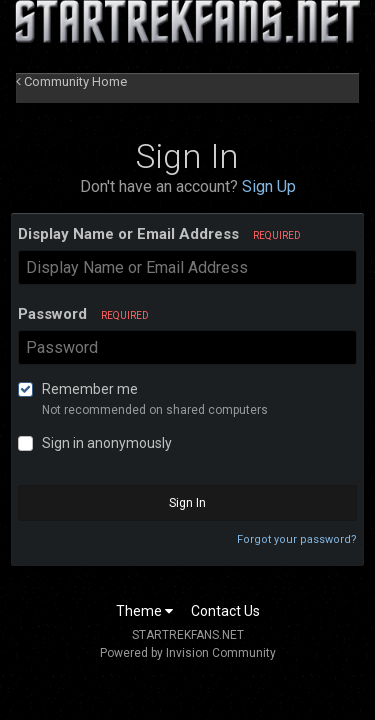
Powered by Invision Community (188, 653)
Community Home (71, 81)
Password (83, 314)
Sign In (187, 503)
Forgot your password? (297, 539)
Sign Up (269, 186)
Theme (144, 611)
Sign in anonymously (107, 443)
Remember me (90, 389)
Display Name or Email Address (159, 234)
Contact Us (225, 611)
